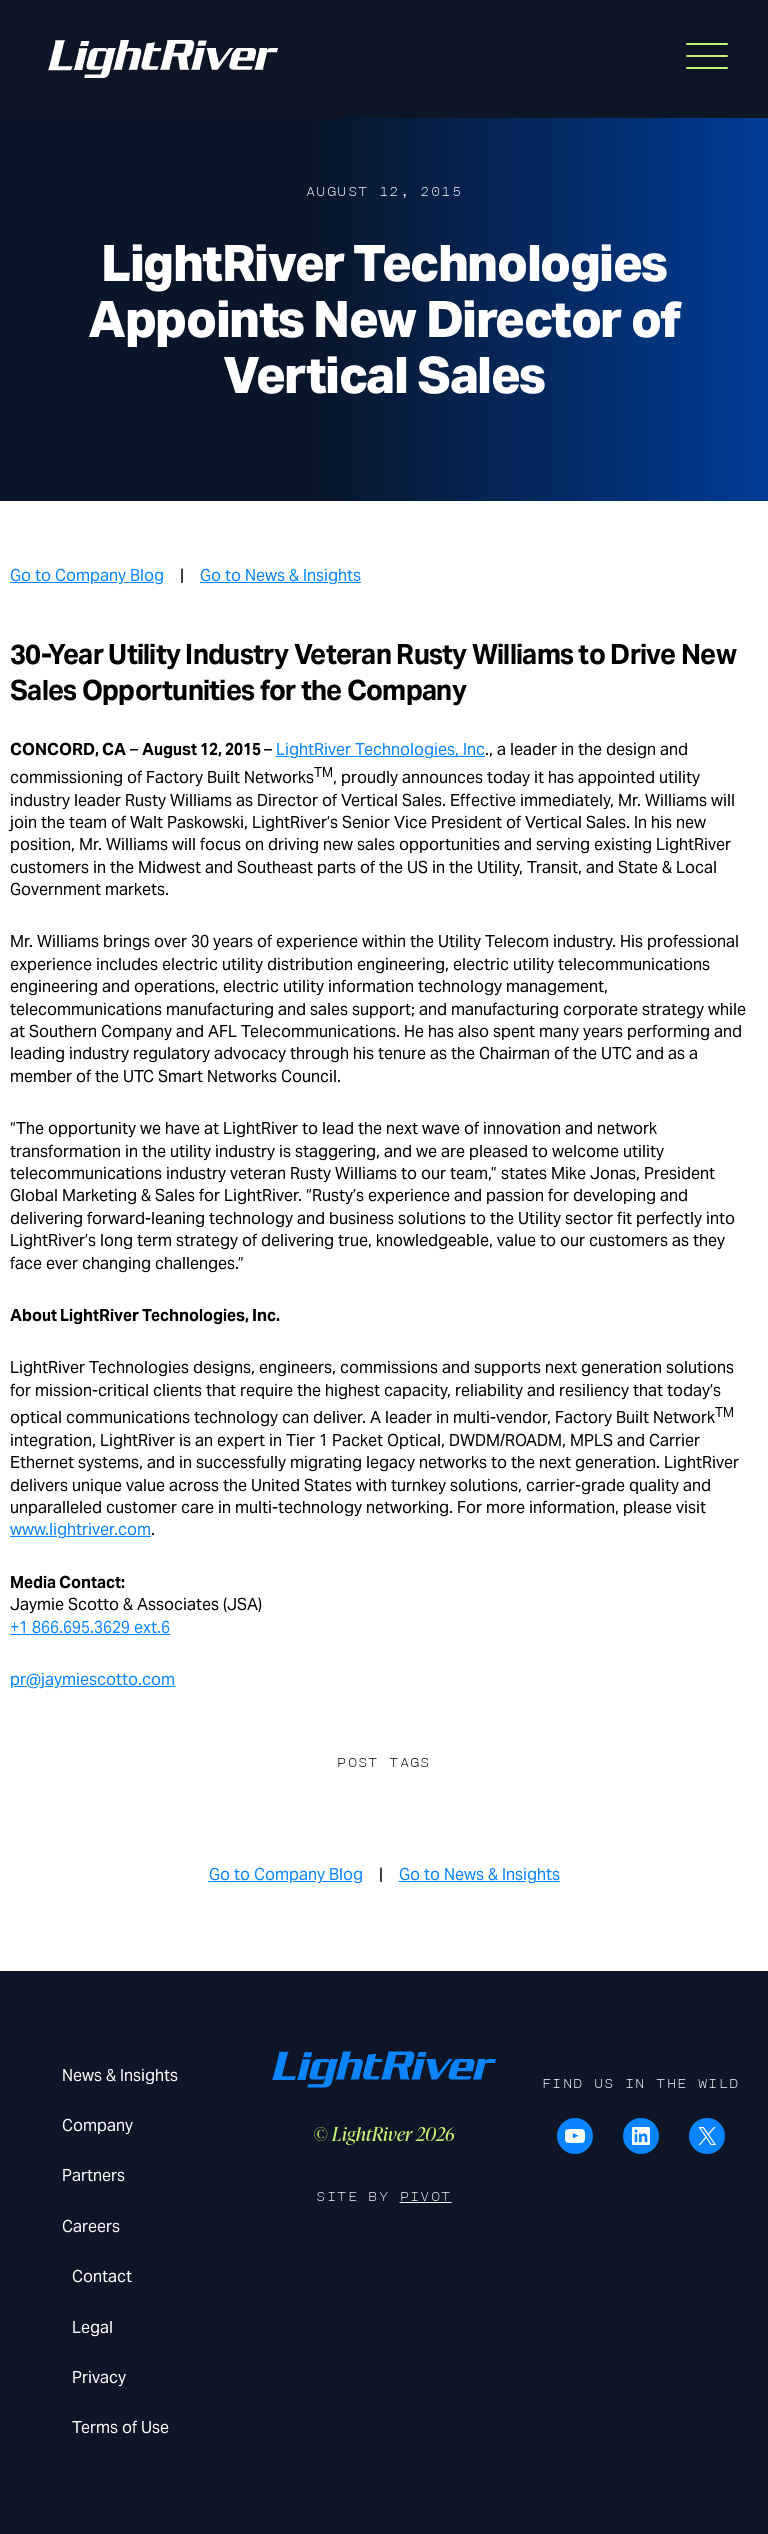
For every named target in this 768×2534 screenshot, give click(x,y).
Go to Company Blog (87, 575)
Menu (696, 50)
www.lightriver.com (80, 1529)
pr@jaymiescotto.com (92, 1679)
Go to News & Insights (280, 575)
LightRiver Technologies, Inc (380, 749)
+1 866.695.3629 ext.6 (90, 1627)
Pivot (426, 2196)
